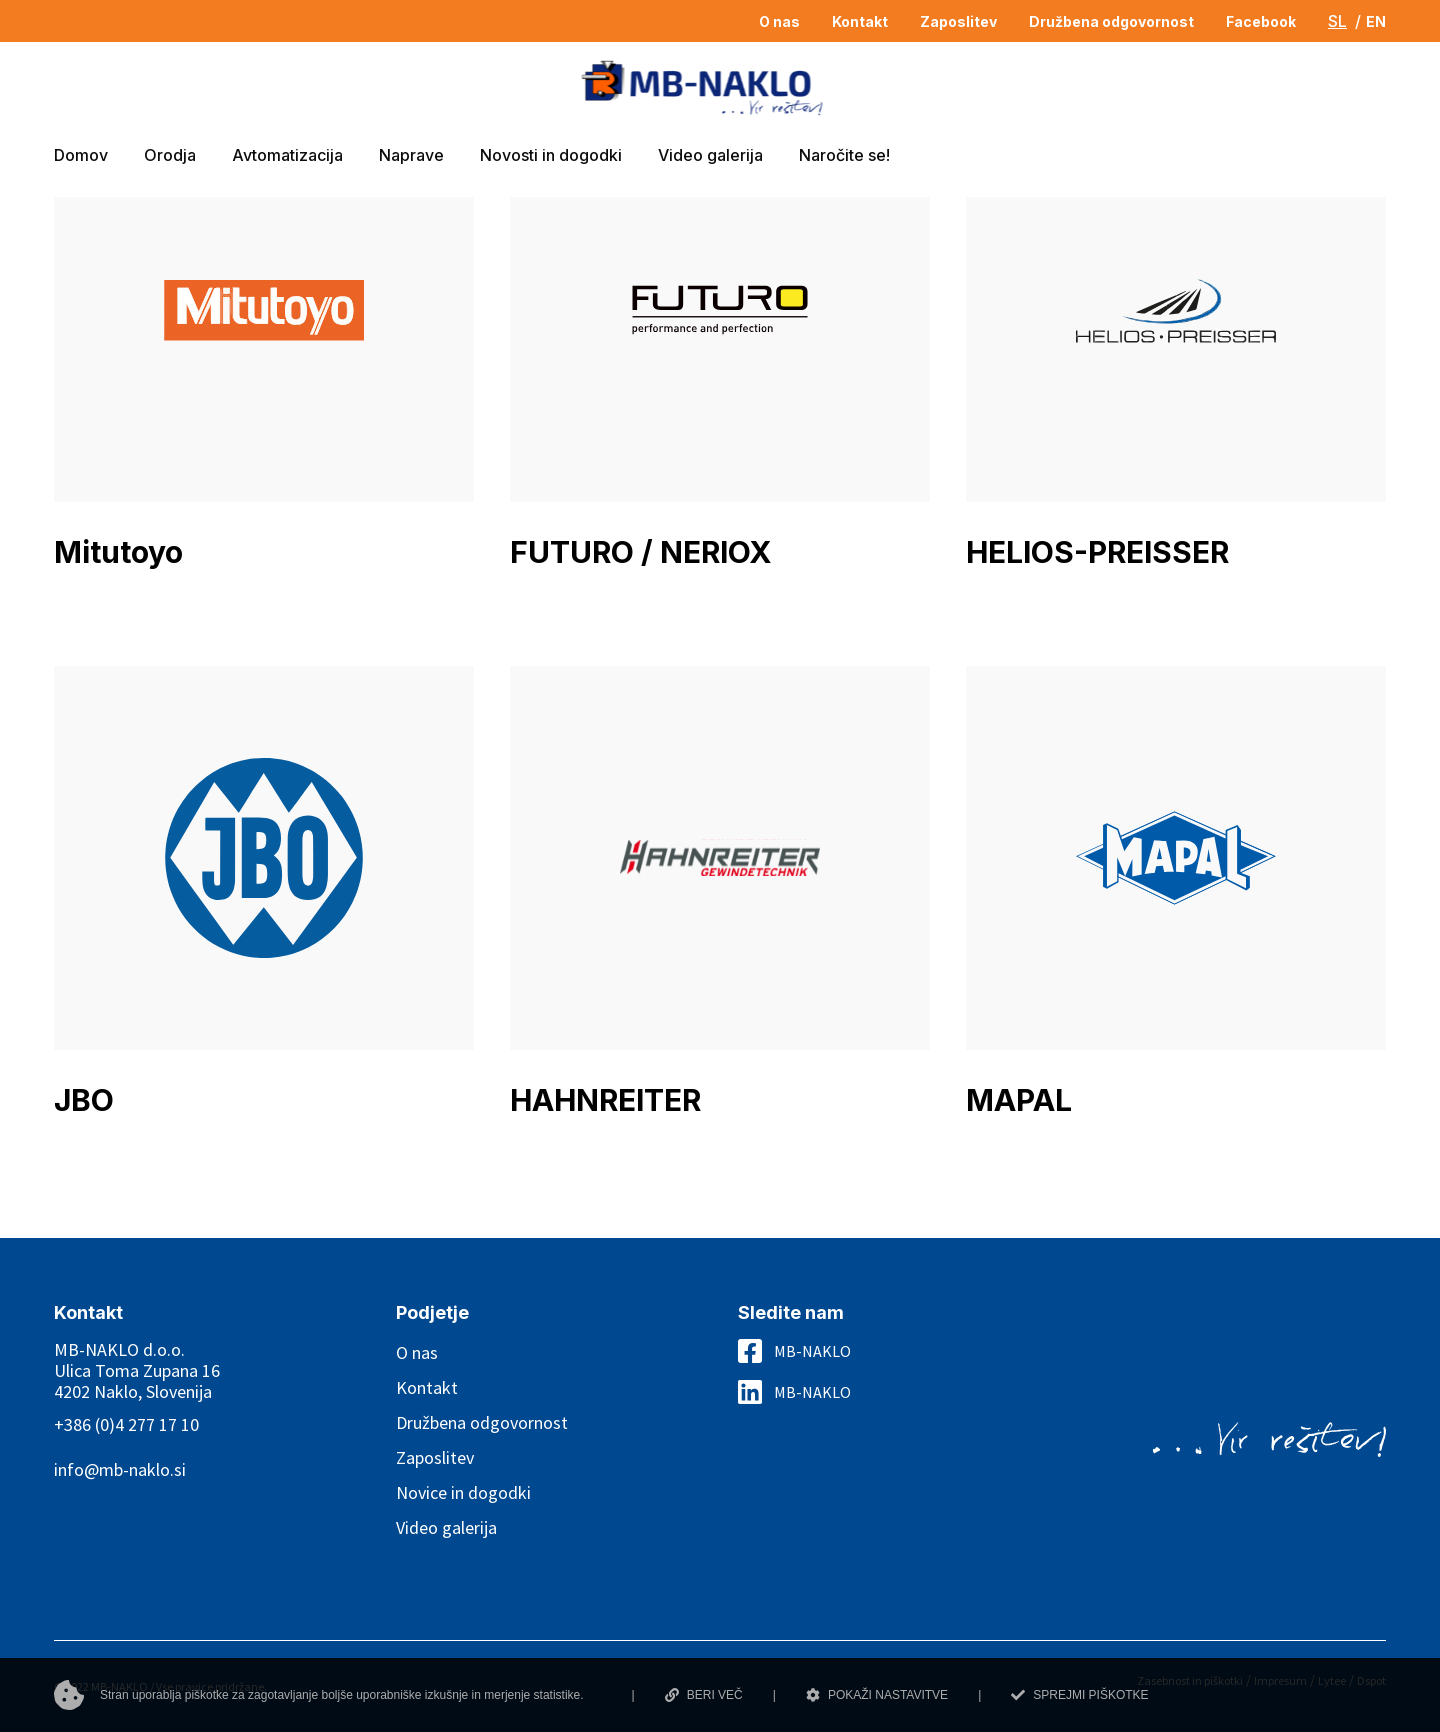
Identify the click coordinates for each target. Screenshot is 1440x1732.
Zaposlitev (435, 1457)
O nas (417, 1352)
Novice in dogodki (463, 1492)
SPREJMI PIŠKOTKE (1079, 1695)
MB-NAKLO (812, 1351)
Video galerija (446, 1527)
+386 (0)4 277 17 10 (126, 1424)
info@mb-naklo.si (120, 1469)
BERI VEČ (704, 1695)
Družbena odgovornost (482, 1422)
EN (1376, 21)
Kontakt (427, 1387)
